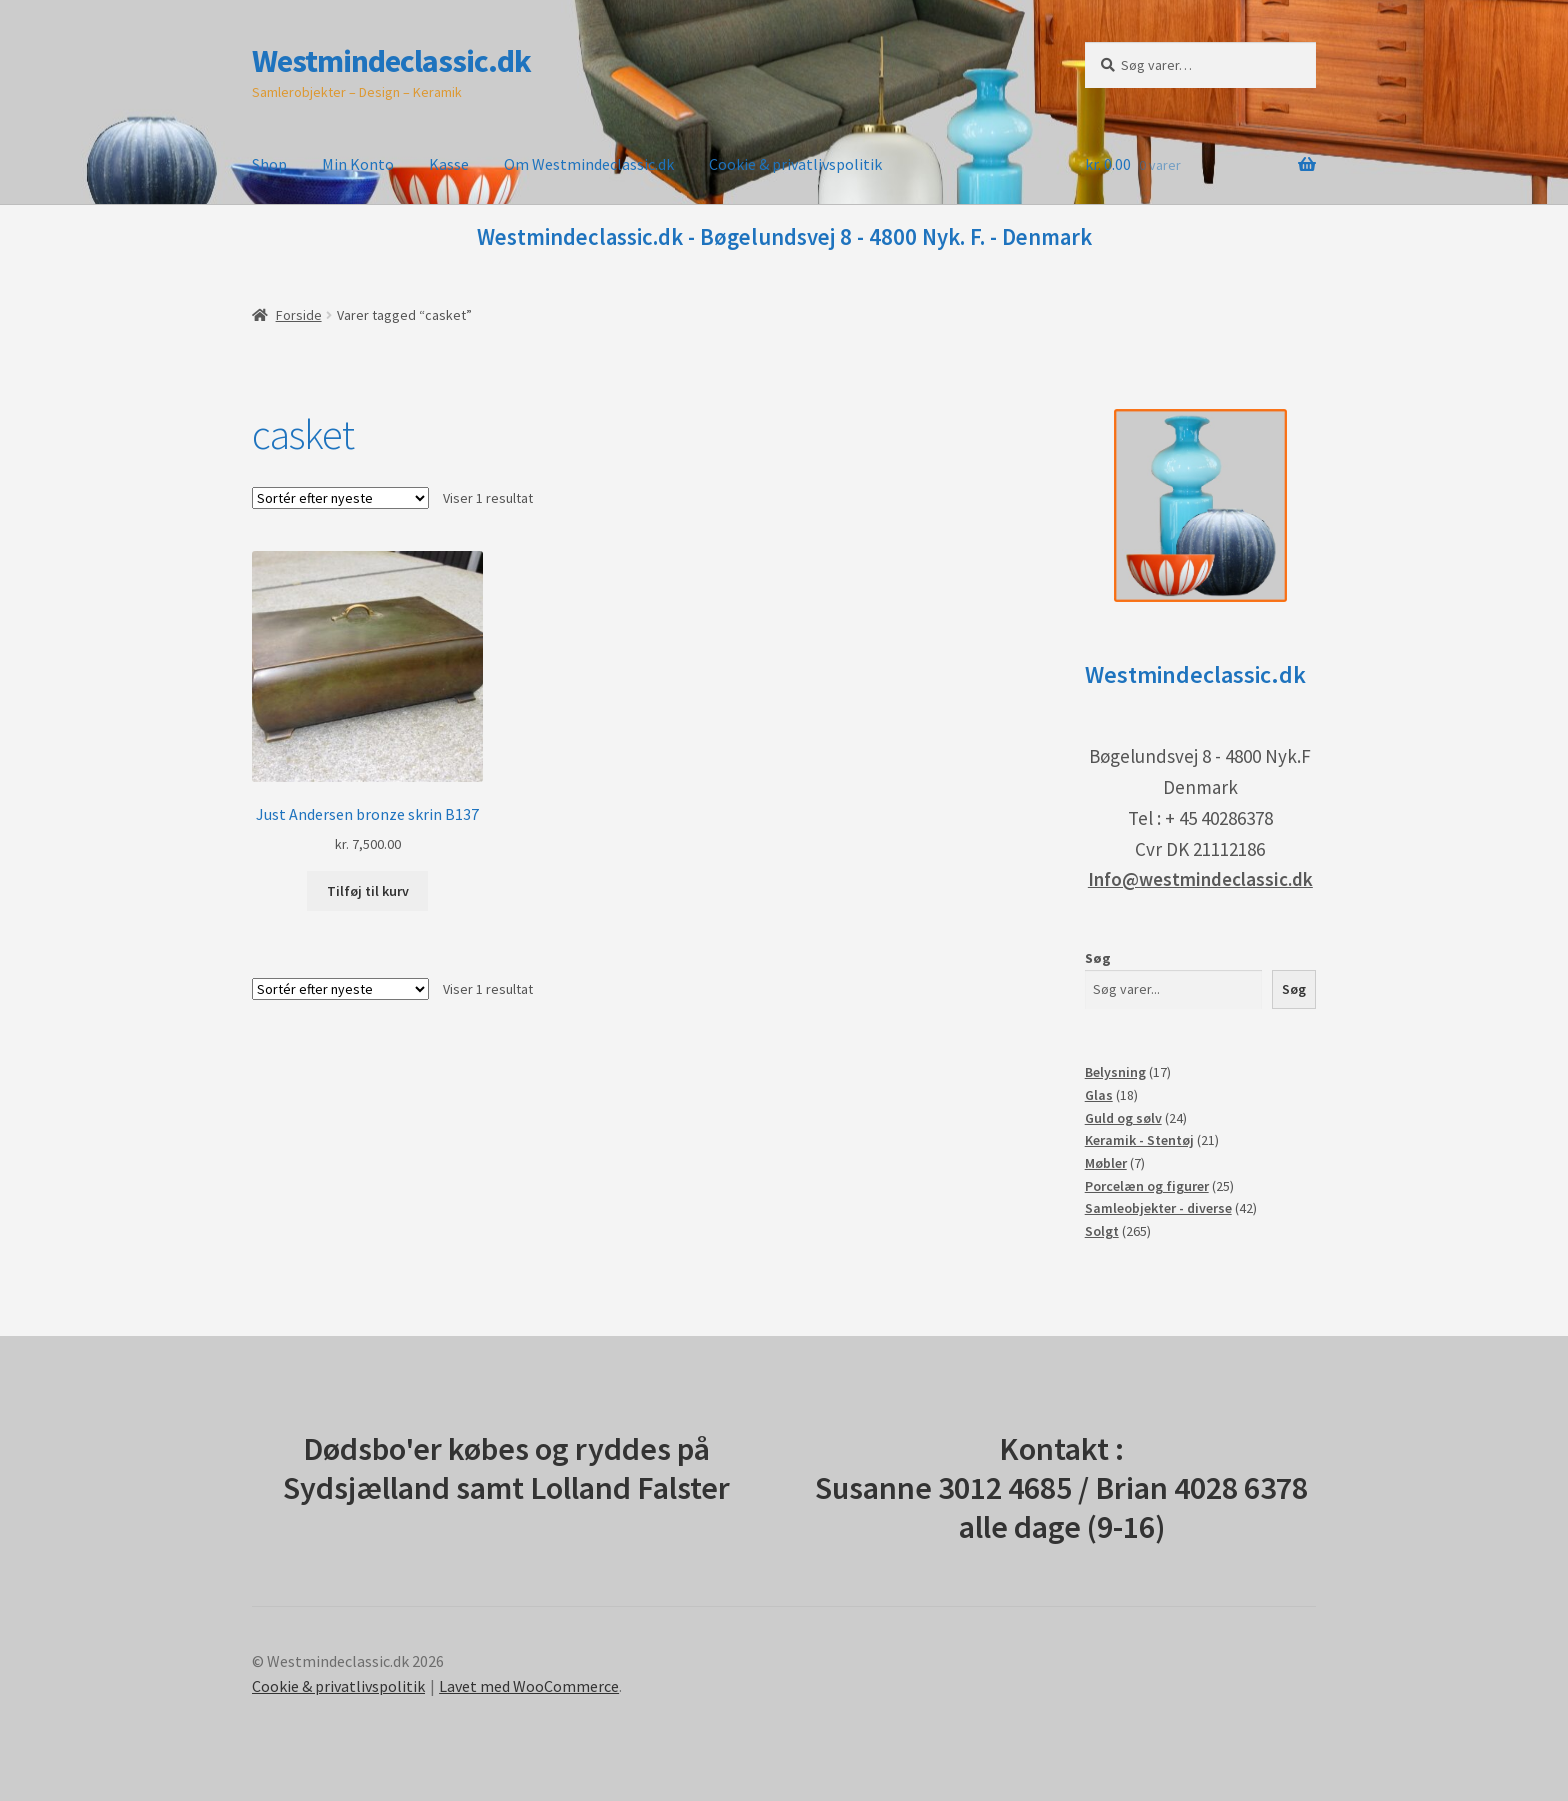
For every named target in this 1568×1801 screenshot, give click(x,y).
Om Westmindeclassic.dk (589, 164)
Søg (1098, 958)
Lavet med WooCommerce (529, 1686)
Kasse (449, 164)
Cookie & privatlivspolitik (795, 164)
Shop (269, 164)
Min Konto (358, 164)
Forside (299, 315)
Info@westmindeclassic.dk (1200, 879)
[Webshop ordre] (340, 498)
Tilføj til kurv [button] (368, 891)
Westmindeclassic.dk (391, 61)
